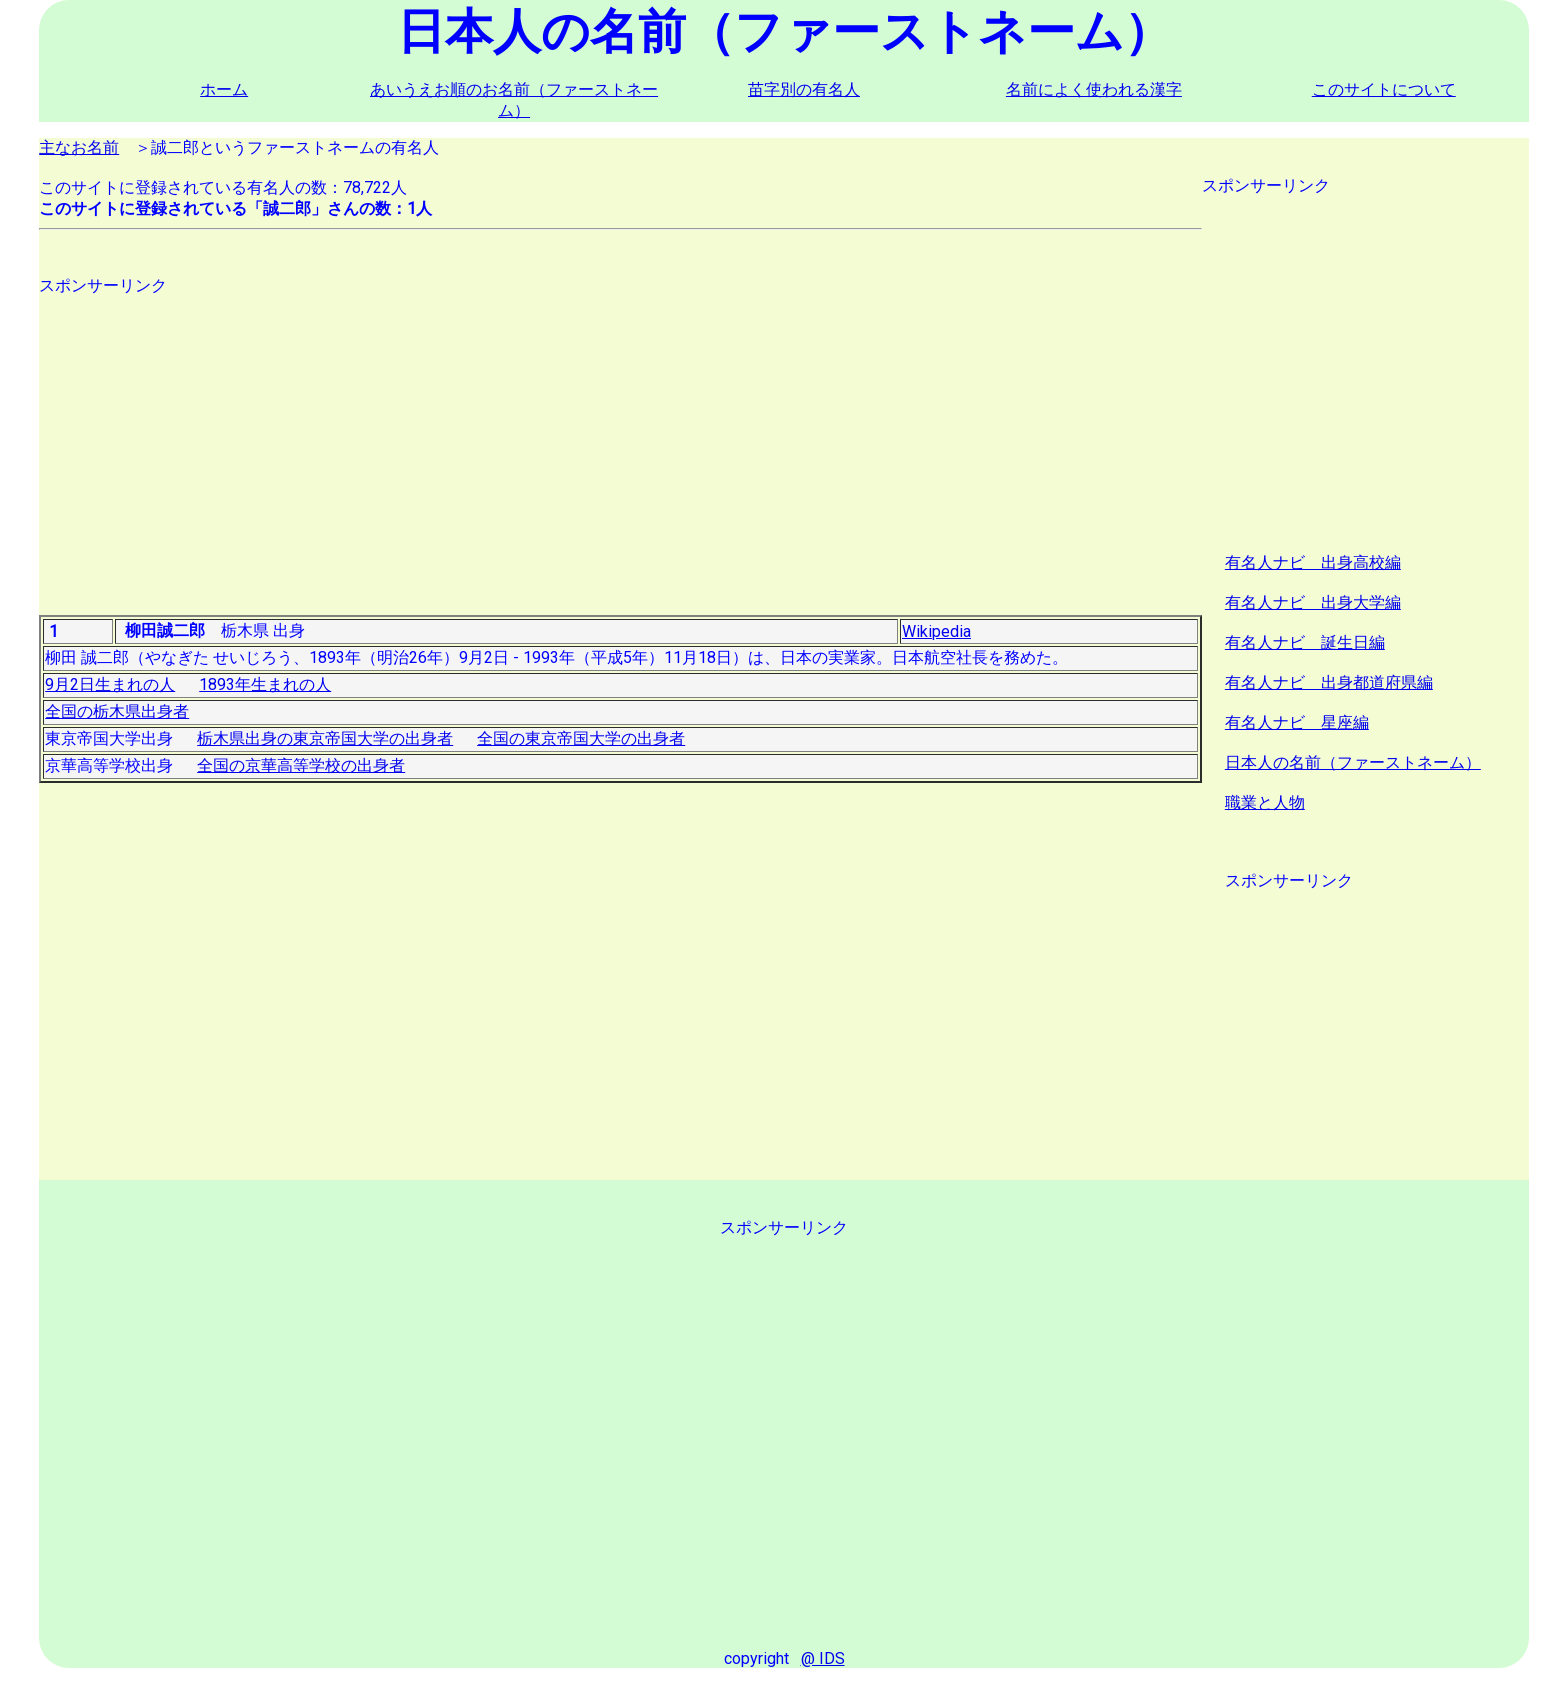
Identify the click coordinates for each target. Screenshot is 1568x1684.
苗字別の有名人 (804, 89)
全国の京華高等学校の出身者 (301, 765)
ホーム (224, 89)
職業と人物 (1265, 802)
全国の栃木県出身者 (117, 711)
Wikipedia (936, 631)
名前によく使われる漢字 (1094, 89)
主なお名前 (79, 147)
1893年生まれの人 (265, 684)
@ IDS (823, 1658)
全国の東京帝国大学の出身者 (581, 738)
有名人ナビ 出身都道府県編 (1329, 682)
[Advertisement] (620, 437)
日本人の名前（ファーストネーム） (1353, 762)
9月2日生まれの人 (110, 684)
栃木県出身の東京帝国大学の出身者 (325, 738)
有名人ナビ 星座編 (1297, 722)
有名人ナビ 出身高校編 (1313, 562)
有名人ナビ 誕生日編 (1305, 642)
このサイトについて (1384, 89)
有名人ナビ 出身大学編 (1313, 602)
